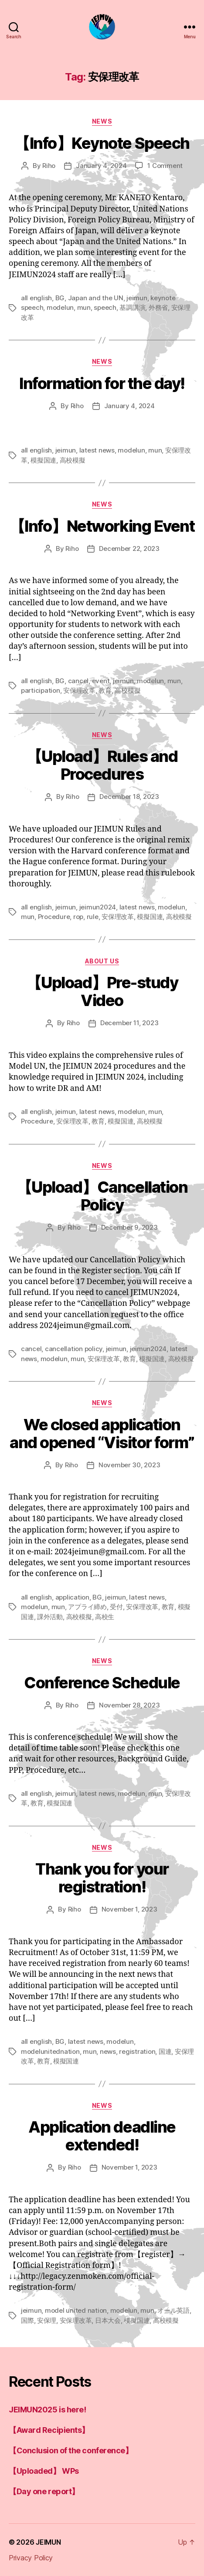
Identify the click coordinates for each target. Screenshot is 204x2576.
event (101, 681)
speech (105, 307)
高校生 (104, 1617)
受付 (116, 1607)
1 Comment (165, 165)
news (102, 121)
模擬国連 (43, 460)
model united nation (76, 2310)
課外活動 (50, 1617)
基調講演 (132, 307)
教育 (105, 690)
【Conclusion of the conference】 (71, 2450)
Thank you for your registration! (101, 1877)
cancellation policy (73, 1349)
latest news (97, 450)
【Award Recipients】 (49, 2430)
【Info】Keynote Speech (101, 143)
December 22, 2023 (129, 548)
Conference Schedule (102, 1682)
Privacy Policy (31, 2557)
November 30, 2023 (129, 1465)
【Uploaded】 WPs (44, 2470)
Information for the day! (101, 383)
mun (84, 307)
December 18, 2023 (129, 796)
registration (137, 2051)
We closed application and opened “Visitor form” (102, 1433)
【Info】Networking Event (102, 526)
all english (36, 298)
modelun (60, 307)
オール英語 (173, 2310)
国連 (165, 2051)
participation (40, 690)
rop (78, 916)
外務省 (158, 307)
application (72, 1597)
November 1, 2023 (129, 1909)
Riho (48, 165)
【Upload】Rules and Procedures (102, 765)
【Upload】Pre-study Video (102, 991)
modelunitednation (50, 2051)
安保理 (46, 2320)
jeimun (136, 298)
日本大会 (108, 2320)
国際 (27, 2320)
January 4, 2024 (101, 165)
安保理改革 (79, 690)
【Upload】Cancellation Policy (102, 1195)
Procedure (54, 916)
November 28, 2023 (129, 1705)
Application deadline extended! (101, 2135)
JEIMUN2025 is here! (47, 2409)
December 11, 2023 (129, 1023)
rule (93, 916)
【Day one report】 (44, 2491)
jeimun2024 (97, 907)
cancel (78, 681)
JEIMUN (48, 2542)
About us (102, 961)
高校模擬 (72, 460)
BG (60, 298)
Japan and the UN (95, 298)
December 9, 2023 (129, 1227)
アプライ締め (87, 1607)
